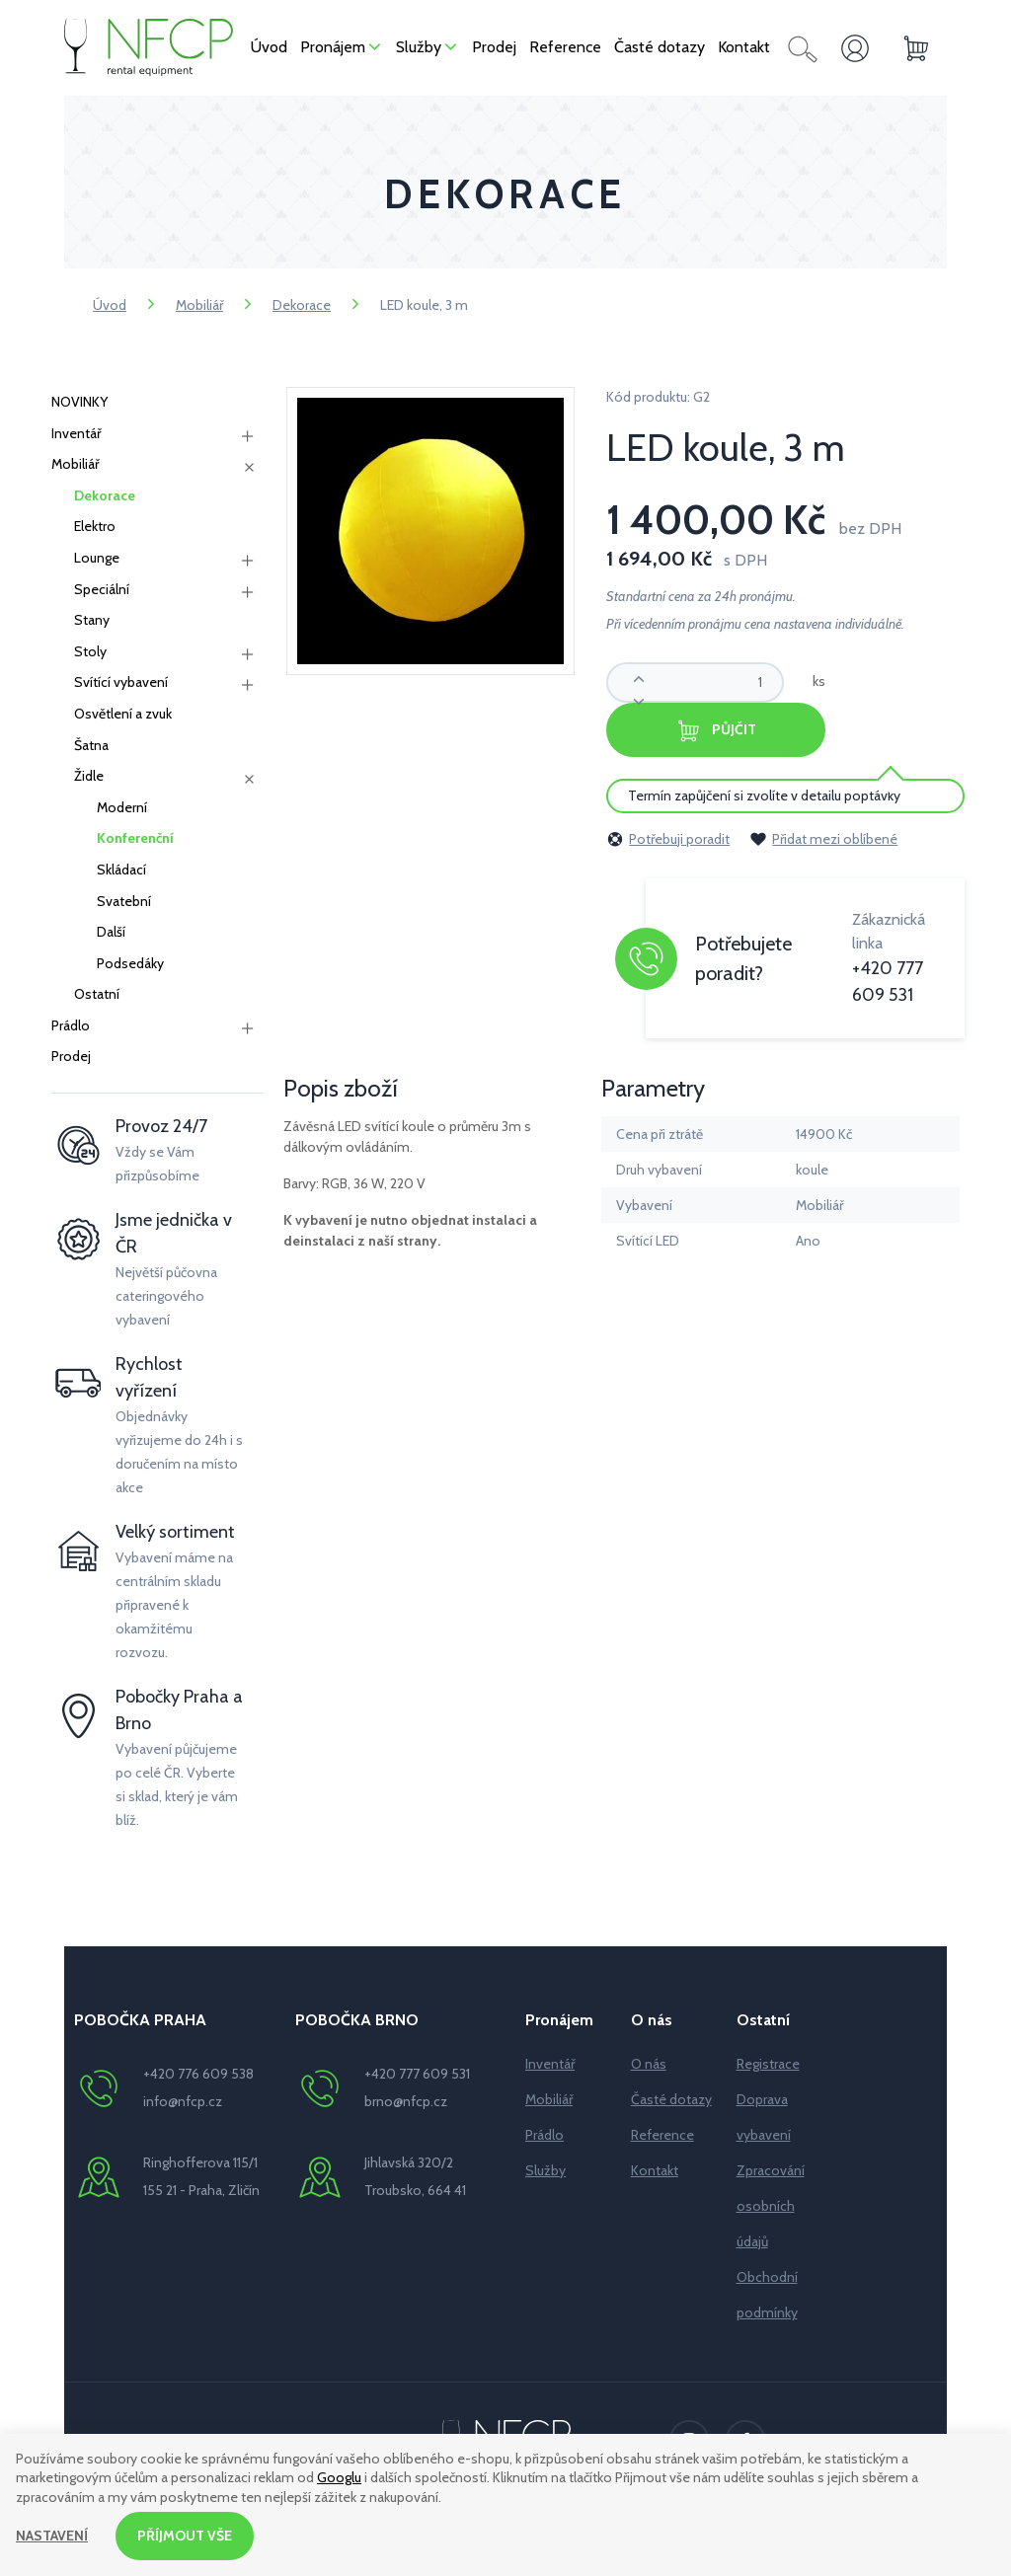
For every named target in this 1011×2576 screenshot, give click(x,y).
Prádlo (70, 1025)
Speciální (101, 589)
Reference (662, 2135)
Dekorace (301, 305)
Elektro (95, 526)
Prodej (71, 1056)
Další (111, 932)
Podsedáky (130, 963)
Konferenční (135, 838)
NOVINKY (79, 402)
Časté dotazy (671, 2099)
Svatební (124, 901)
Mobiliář (199, 305)
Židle (89, 776)
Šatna (91, 745)
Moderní (122, 807)
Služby (545, 2170)
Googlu (339, 2478)
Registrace (768, 2064)
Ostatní (96, 994)
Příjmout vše (184, 2535)
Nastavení (52, 2535)
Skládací (121, 869)
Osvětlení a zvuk (123, 713)
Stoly (90, 651)
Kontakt (654, 2170)
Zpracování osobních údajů (771, 2205)
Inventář (76, 433)
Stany (92, 620)
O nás (648, 2064)
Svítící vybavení (121, 682)
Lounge (96, 558)
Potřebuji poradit (668, 839)
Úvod (109, 305)
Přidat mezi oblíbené (823, 839)
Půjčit (715, 731)
